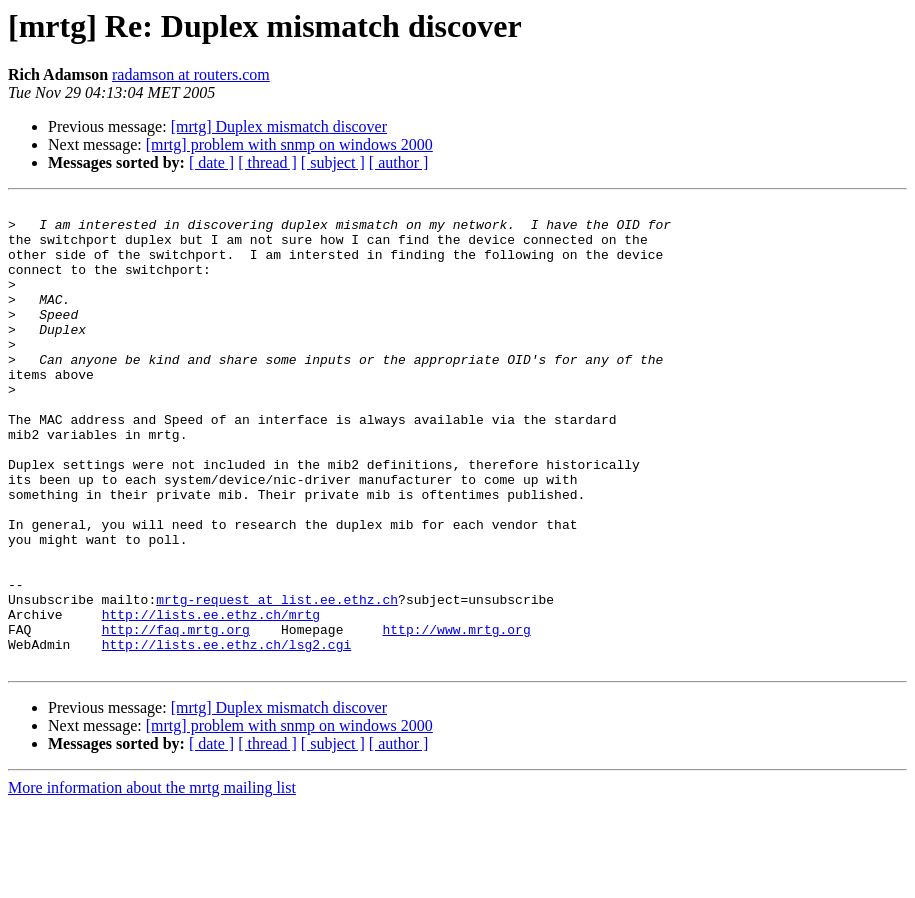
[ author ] (399, 162)
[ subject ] (333, 162)
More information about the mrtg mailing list (152, 880)
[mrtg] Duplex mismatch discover (279, 126)
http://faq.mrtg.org (176, 716)
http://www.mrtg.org (456, 716)
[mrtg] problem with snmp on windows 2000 (289, 144)
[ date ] (211, 162)
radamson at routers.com (191, 74)
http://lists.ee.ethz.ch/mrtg (211, 698)
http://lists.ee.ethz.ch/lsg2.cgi (227, 734)
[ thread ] (267, 162)
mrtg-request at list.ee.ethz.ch (277, 680)
